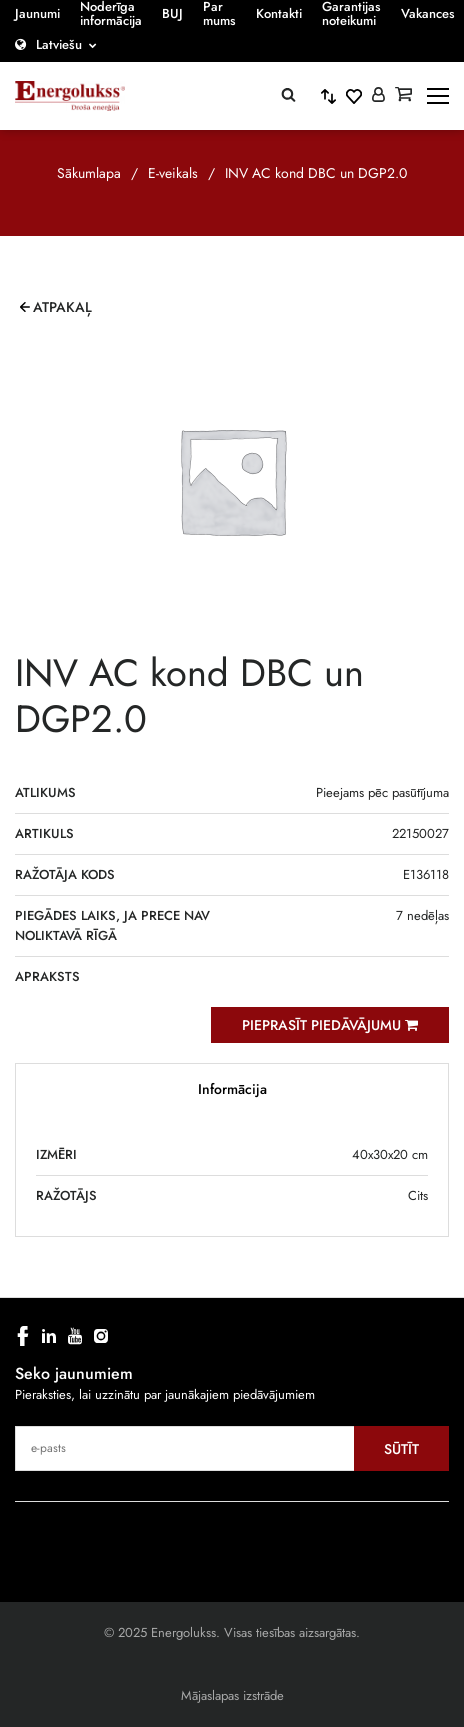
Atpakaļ (62, 307)
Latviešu (59, 44)
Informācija (232, 1089)
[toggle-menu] (438, 96)
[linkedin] (49, 1336)
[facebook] (23, 1336)
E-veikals (173, 173)
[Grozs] (403, 96)
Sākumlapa (89, 173)
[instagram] (101, 1336)
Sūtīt (401, 1449)
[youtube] (75, 1336)
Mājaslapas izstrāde (232, 1695)
